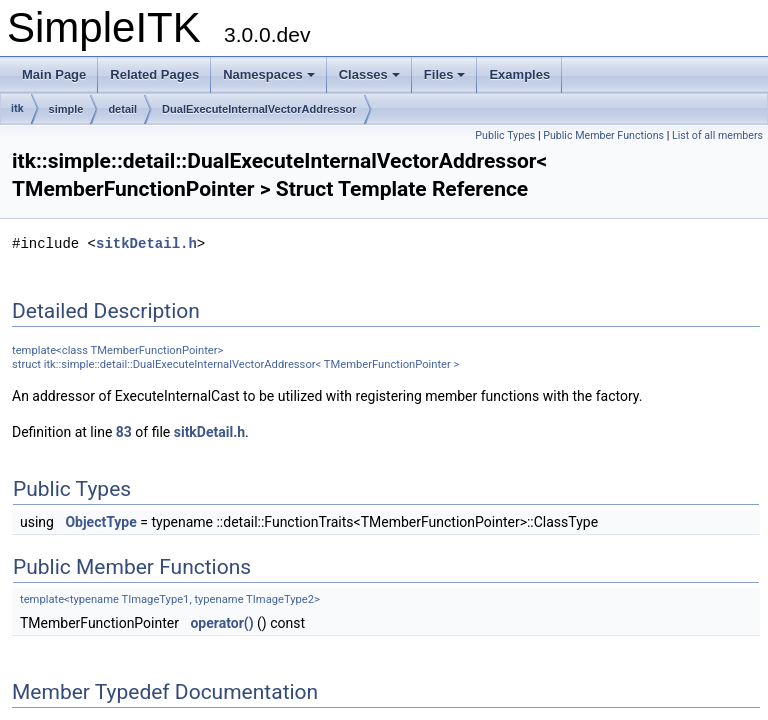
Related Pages (154, 74)
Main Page (54, 74)
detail (122, 109)
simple (66, 109)
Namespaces (269, 74)
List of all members (717, 135)
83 (124, 432)
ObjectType (100, 522)
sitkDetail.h (146, 243)
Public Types (505, 135)
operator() (221, 623)
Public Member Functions (603, 135)
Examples (519, 74)
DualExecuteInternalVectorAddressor (259, 109)
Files (445, 74)
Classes (369, 74)
